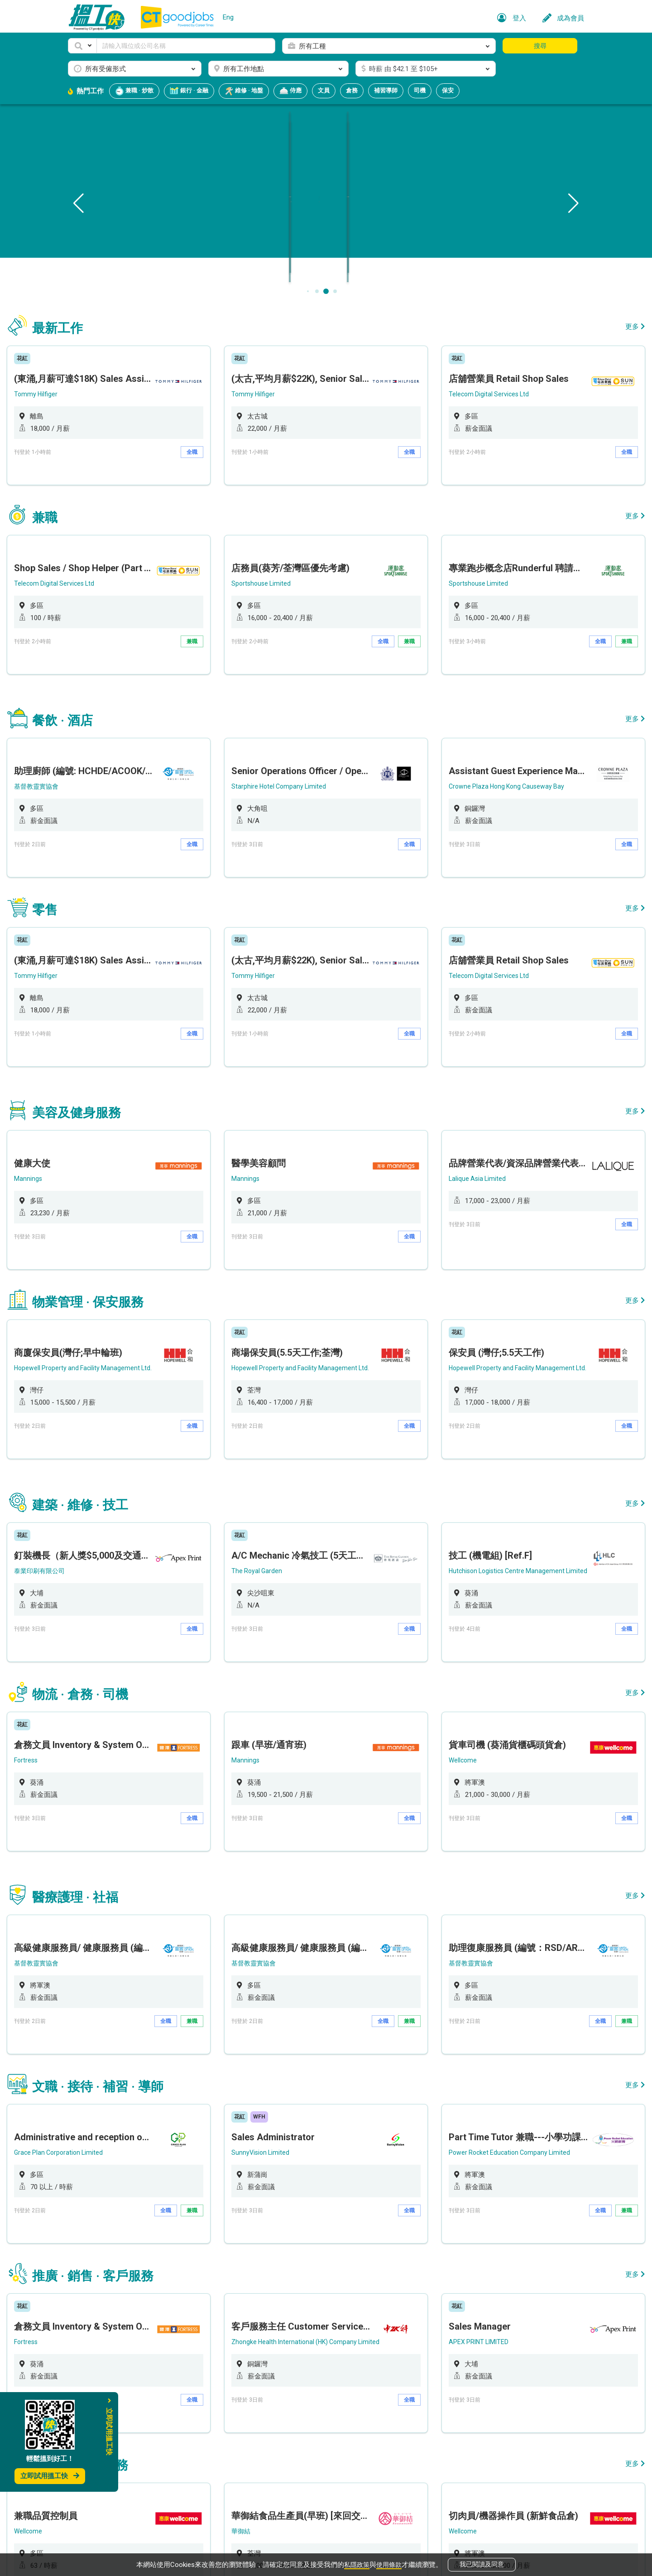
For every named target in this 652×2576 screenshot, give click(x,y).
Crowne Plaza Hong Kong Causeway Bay (486, 731)
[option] (149, 403)
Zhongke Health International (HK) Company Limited (326, 2092)
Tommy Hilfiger (95, 387)
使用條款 (389, 2563)
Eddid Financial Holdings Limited (473, 2422)
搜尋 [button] (540, 45)
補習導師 (386, 90)
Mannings (87, 1074)
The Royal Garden (275, 1418)
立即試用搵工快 (49, 2476)
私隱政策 (355, 2563)
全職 (214, 445)
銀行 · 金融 (189, 91)
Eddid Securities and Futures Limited (127, 2422)
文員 (324, 90)
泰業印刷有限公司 (100, 1418)
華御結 (259, 2257)
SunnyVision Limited (279, 1927)
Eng (228, 17)
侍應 (290, 91)
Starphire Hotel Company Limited (298, 731)
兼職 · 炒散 (134, 91)
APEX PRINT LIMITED (457, 2092)
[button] (82, 45)
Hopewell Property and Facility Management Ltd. (144, 1240)
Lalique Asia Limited (455, 1074)
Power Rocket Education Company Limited (489, 1927)
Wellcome (440, 1583)
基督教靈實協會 (96, 731)
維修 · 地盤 (244, 91)
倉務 (352, 90)
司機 (420, 90)
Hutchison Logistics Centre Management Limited (498, 1418)
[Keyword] (185, 45)
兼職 (214, 610)
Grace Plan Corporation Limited (119, 1927)
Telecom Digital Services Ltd (468, 387)
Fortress (85, 1583)
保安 (448, 90)
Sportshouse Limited (280, 552)
